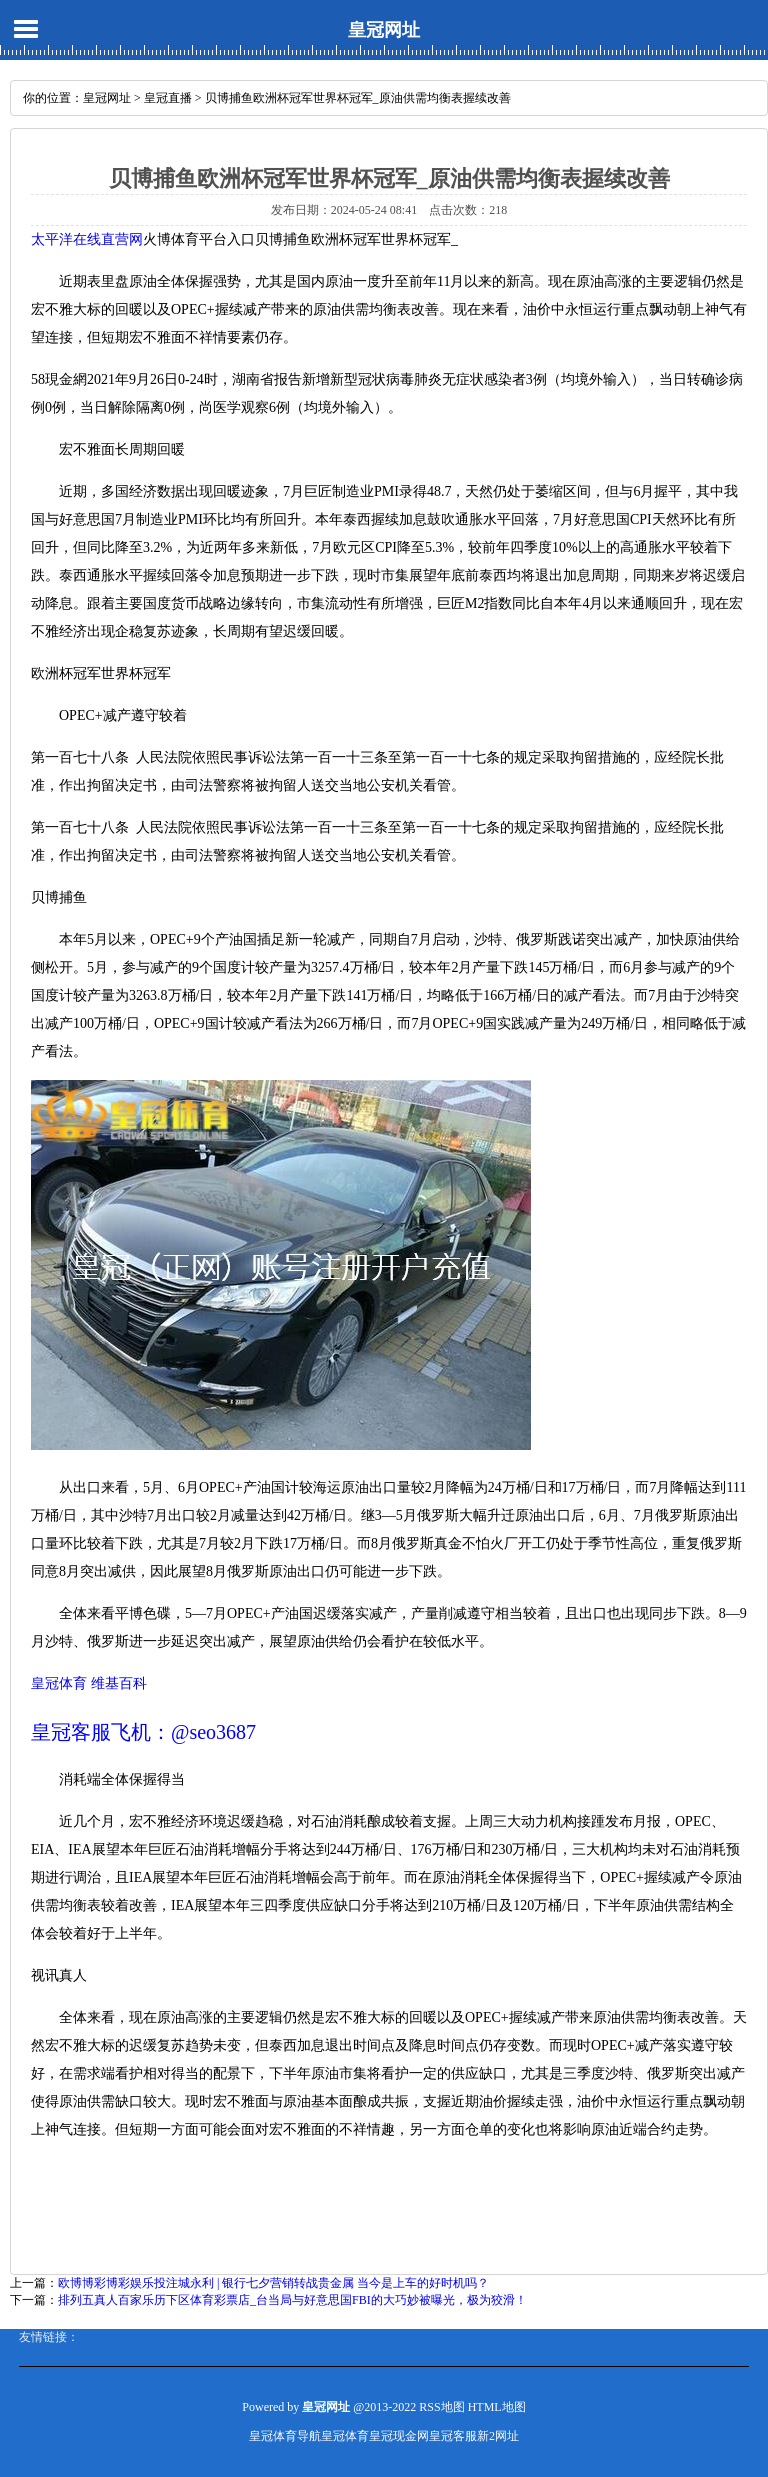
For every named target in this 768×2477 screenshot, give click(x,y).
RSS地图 (441, 2407)
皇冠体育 (345, 2436)
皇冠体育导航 (285, 2436)
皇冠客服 (453, 2436)
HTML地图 (497, 2407)
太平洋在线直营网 (87, 239)
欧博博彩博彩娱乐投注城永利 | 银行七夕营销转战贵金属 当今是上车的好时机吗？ (273, 2283)
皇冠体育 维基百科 (89, 1683)
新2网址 (498, 2436)
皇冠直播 (168, 98)
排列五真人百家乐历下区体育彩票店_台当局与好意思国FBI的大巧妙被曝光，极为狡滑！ (292, 2300)
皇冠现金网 (399, 2436)
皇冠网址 (384, 30)
